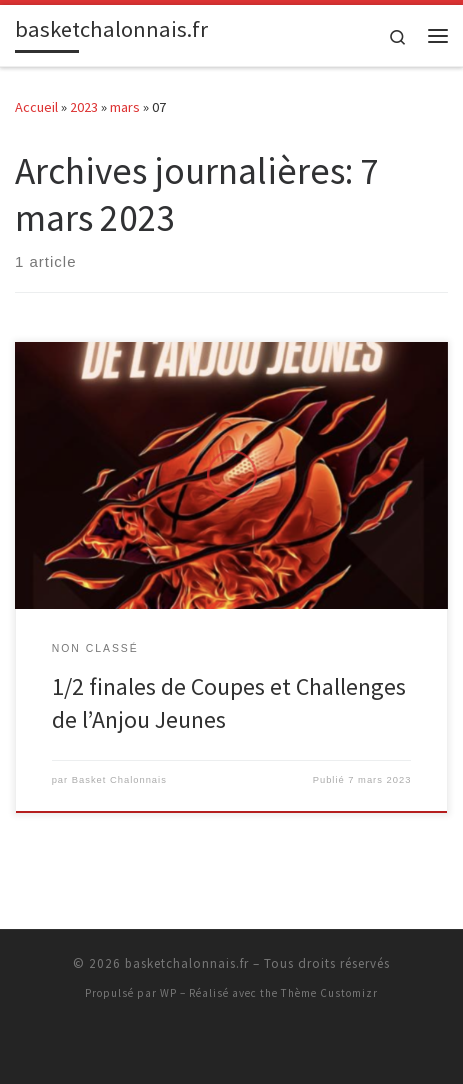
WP (168, 993)
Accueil (36, 107)
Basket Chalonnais (119, 780)
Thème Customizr (329, 993)
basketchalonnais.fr (187, 963)
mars (125, 107)
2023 (84, 107)
